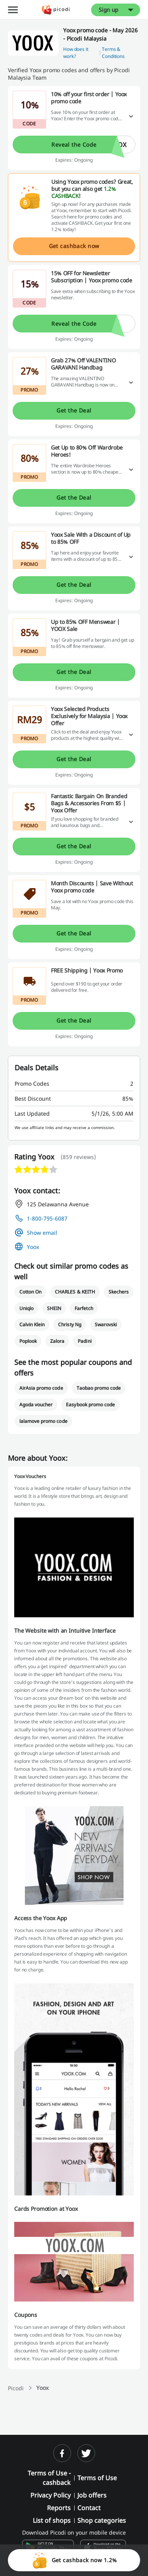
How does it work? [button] (75, 53)
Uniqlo (26, 1308)
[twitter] (86, 2453)
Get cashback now (74, 246)
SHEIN (54, 1308)
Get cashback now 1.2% (74, 2560)
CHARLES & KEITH (75, 1291)
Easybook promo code (90, 1404)
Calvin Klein (32, 1324)
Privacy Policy (50, 2495)
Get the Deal (73, 410)
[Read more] (131, 116)
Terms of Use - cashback (49, 2478)
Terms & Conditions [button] (113, 53)
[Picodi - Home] (55, 10)
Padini (84, 1341)
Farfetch (84, 1308)
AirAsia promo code (41, 1388)
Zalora (57, 1341)
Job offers (92, 2495)
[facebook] (62, 2453)
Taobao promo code (99, 1388)
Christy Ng (69, 1324)
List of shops (52, 2520)
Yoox (33, 1247)
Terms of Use (97, 2477)
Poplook (28, 1341)
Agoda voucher (35, 1404)
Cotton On (30, 1291)
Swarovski (106, 1324)
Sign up (108, 9)
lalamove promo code (43, 1421)
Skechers (119, 1291)
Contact (89, 2507)
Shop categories (101, 2520)
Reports (59, 2507)
